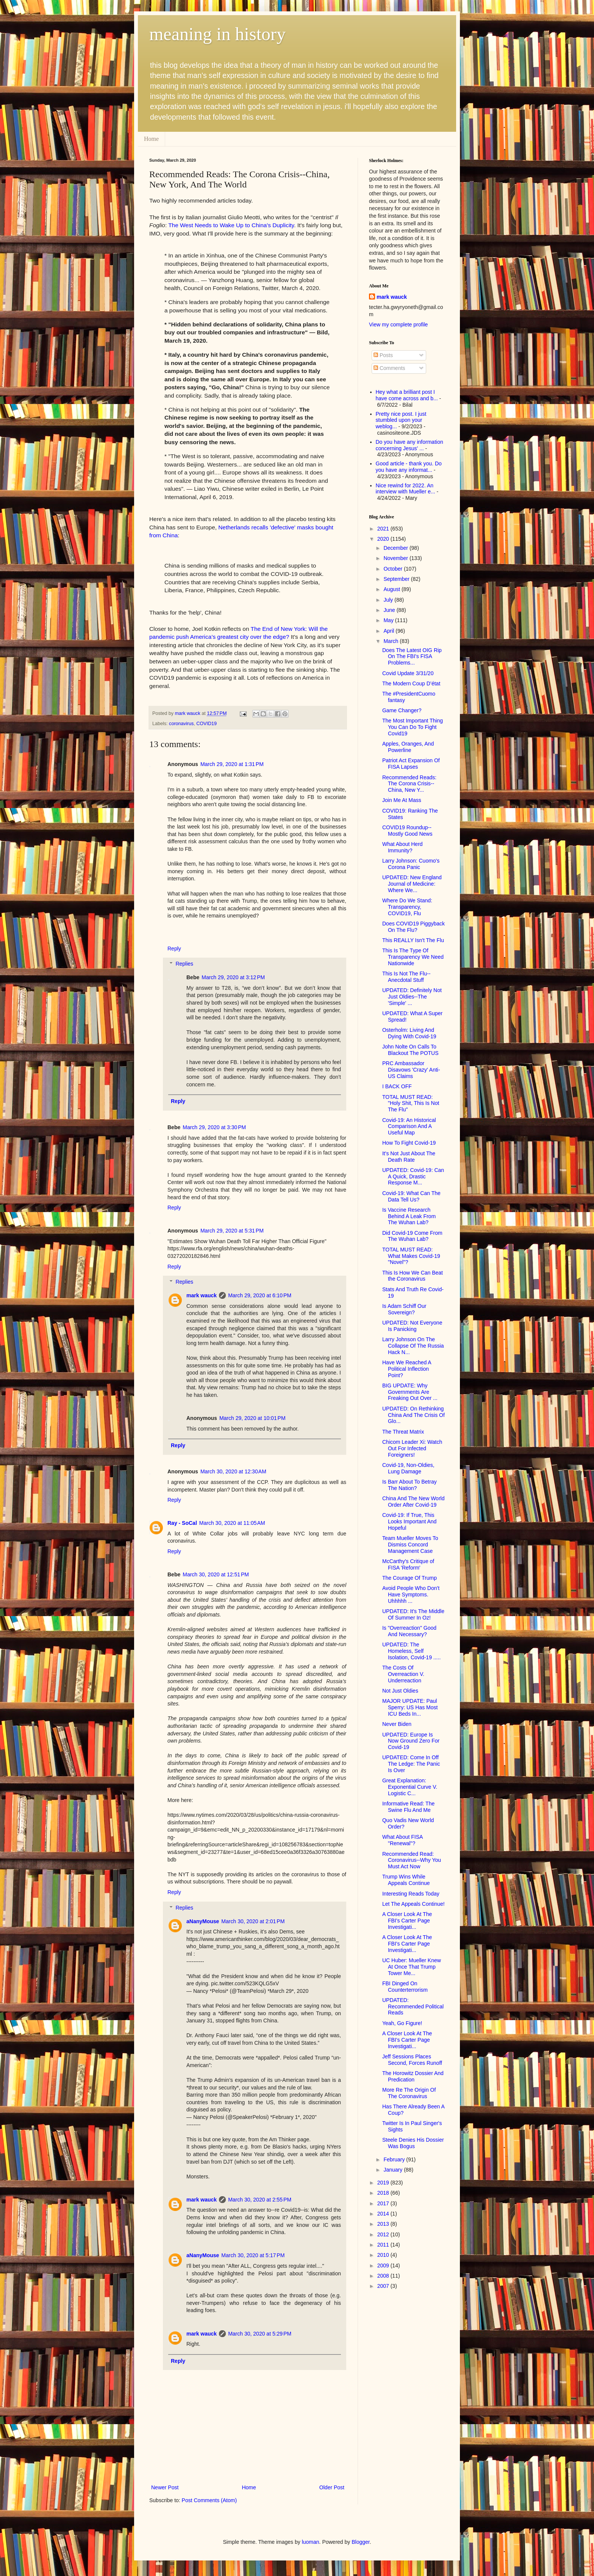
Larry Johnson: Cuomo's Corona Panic (410, 864)
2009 (384, 2265)
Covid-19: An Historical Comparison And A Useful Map (409, 1126)
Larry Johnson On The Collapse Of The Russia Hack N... (413, 1345)
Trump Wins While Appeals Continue (406, 1880)
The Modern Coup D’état (411, 683)
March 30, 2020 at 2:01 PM (252, 1921)
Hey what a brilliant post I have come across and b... (407, 395)
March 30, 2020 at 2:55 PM (259, 2200)
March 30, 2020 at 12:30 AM (233, 1471)
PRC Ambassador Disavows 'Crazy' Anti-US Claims (411, 1069)
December (396, 548)
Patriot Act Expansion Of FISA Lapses (411, 763)
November (396, 558)
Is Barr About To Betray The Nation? (409, 1485)
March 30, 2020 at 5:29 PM (259, 2334)
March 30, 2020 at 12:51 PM (216, 1574)
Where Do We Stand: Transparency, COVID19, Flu (407, 906)
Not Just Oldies (400, 1691)
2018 (384, 2193)
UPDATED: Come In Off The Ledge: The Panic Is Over (411, 1763)
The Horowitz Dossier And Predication (413, 2076)
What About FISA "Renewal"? (402, 1840)
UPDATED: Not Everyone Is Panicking (412, 1326)
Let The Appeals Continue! (413, 1904)
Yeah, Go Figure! (402, 2023)
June (389, 610)
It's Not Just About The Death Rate (408, 1156)
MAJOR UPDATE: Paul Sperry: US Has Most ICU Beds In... (410, 1707)
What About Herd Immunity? (402, 847)
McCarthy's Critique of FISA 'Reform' (408, 1564)
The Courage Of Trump (409, 1578)
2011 (384, 2245)
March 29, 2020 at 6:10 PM (259, 1295)
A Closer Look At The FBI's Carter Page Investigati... (407, 1920)
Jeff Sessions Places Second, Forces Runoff (412, 2059)
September (397, 579)
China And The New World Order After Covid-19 (413, 1501)
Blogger (360, 2542)
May (389, 620)
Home (151, 139)
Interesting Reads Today (410, 1894)
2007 (384, 2286)
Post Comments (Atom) (209, 2500)
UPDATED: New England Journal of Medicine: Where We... (412, 883)
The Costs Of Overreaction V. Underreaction (403, 1674)
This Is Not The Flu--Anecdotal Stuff (406, 976)
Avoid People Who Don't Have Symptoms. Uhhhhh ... (410, 1594)
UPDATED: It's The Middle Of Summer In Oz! (413, 1614)
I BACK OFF (397, 1086)
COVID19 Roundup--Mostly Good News (407, 830)
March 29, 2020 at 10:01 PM (252, 1418)
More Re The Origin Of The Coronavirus (409, 2093)
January (393, 2170)
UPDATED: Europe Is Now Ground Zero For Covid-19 (410, 1741)
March (391, 641)
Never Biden (396, 1724)
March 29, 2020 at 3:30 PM (214, 1127)
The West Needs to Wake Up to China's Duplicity (231, 225)
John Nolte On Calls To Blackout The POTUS (410, 1050)
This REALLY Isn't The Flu (413, 940)
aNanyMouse (202, 1921)
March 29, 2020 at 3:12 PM (233, 977)
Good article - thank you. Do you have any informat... (409, 466)
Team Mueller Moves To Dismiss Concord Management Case (410, 1544)
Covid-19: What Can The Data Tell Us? (411, 1196)
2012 (384, 2234)
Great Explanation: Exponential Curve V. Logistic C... (409, 1786)
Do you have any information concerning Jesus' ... (409, 445)
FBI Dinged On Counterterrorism (405, 1986)
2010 (384, 2255)
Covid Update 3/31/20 (407, 673)
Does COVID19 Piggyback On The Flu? (413, 927)
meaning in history (217, 34)
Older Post (331, 2487)
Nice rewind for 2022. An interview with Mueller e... (405, 488)
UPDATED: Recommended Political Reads (413, 2006)
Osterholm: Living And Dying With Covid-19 (409, 1033)
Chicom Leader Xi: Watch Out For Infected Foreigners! (412, 1448)
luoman (310, 2542)
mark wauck (201, 1295)
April (389, 631)
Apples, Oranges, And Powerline (408, 747)
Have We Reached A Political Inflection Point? (406, 1368)
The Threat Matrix (403, 1432)
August (392, 589)
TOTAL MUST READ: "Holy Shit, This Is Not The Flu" (410, 1103)
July (388, 600)
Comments (389, 368)
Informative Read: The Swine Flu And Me (408, 1807)
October (393, 569)
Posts (383, 355)
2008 (384, 2276)
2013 (384, 2224)
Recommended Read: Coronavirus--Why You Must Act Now (411, 1860)
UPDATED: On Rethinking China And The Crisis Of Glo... (413, 1415)
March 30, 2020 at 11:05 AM (232, 1523)
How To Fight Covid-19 (409, 1143)
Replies (184, 964)
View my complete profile (398, 324)
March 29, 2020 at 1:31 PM (232, 764)
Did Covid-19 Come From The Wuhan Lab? (412, 1236)
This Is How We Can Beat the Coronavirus (412, 1276)
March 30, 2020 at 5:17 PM (252, 2255)
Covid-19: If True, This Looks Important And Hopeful (409, 1521)
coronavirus (181, 723)
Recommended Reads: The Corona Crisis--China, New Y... (409, 783)
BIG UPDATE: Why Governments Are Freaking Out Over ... (410, 1391)
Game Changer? (402, 710)
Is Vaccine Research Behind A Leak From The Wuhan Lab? (409, 1216)
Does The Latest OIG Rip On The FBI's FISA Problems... (412, 656)
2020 (384, 539)
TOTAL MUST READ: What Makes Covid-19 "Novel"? (411, 1256)
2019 (384, 2183)
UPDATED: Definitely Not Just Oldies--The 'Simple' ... (412, 996)
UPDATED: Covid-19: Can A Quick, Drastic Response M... (413, 1176)
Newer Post (164, 2487)
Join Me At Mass (401, 800)
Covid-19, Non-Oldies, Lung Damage (408, 1468)
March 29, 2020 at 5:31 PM (232, 1231)
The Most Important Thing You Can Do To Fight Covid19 (412, 727)
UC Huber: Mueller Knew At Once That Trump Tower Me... (411, 1966)
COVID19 (206, 723)
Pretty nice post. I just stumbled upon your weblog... (401, 420)
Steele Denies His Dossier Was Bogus (413, 2143)
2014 (384, 2214)
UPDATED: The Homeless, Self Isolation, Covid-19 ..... (411, 1650)
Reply (174, 949)
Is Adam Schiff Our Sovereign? (404, 1309)
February (394, 2159)
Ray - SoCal (182, 1523)
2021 (384, 529)
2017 (384, 2203)
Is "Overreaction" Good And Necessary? (409, 1631)
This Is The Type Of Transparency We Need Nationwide (413, 956)
